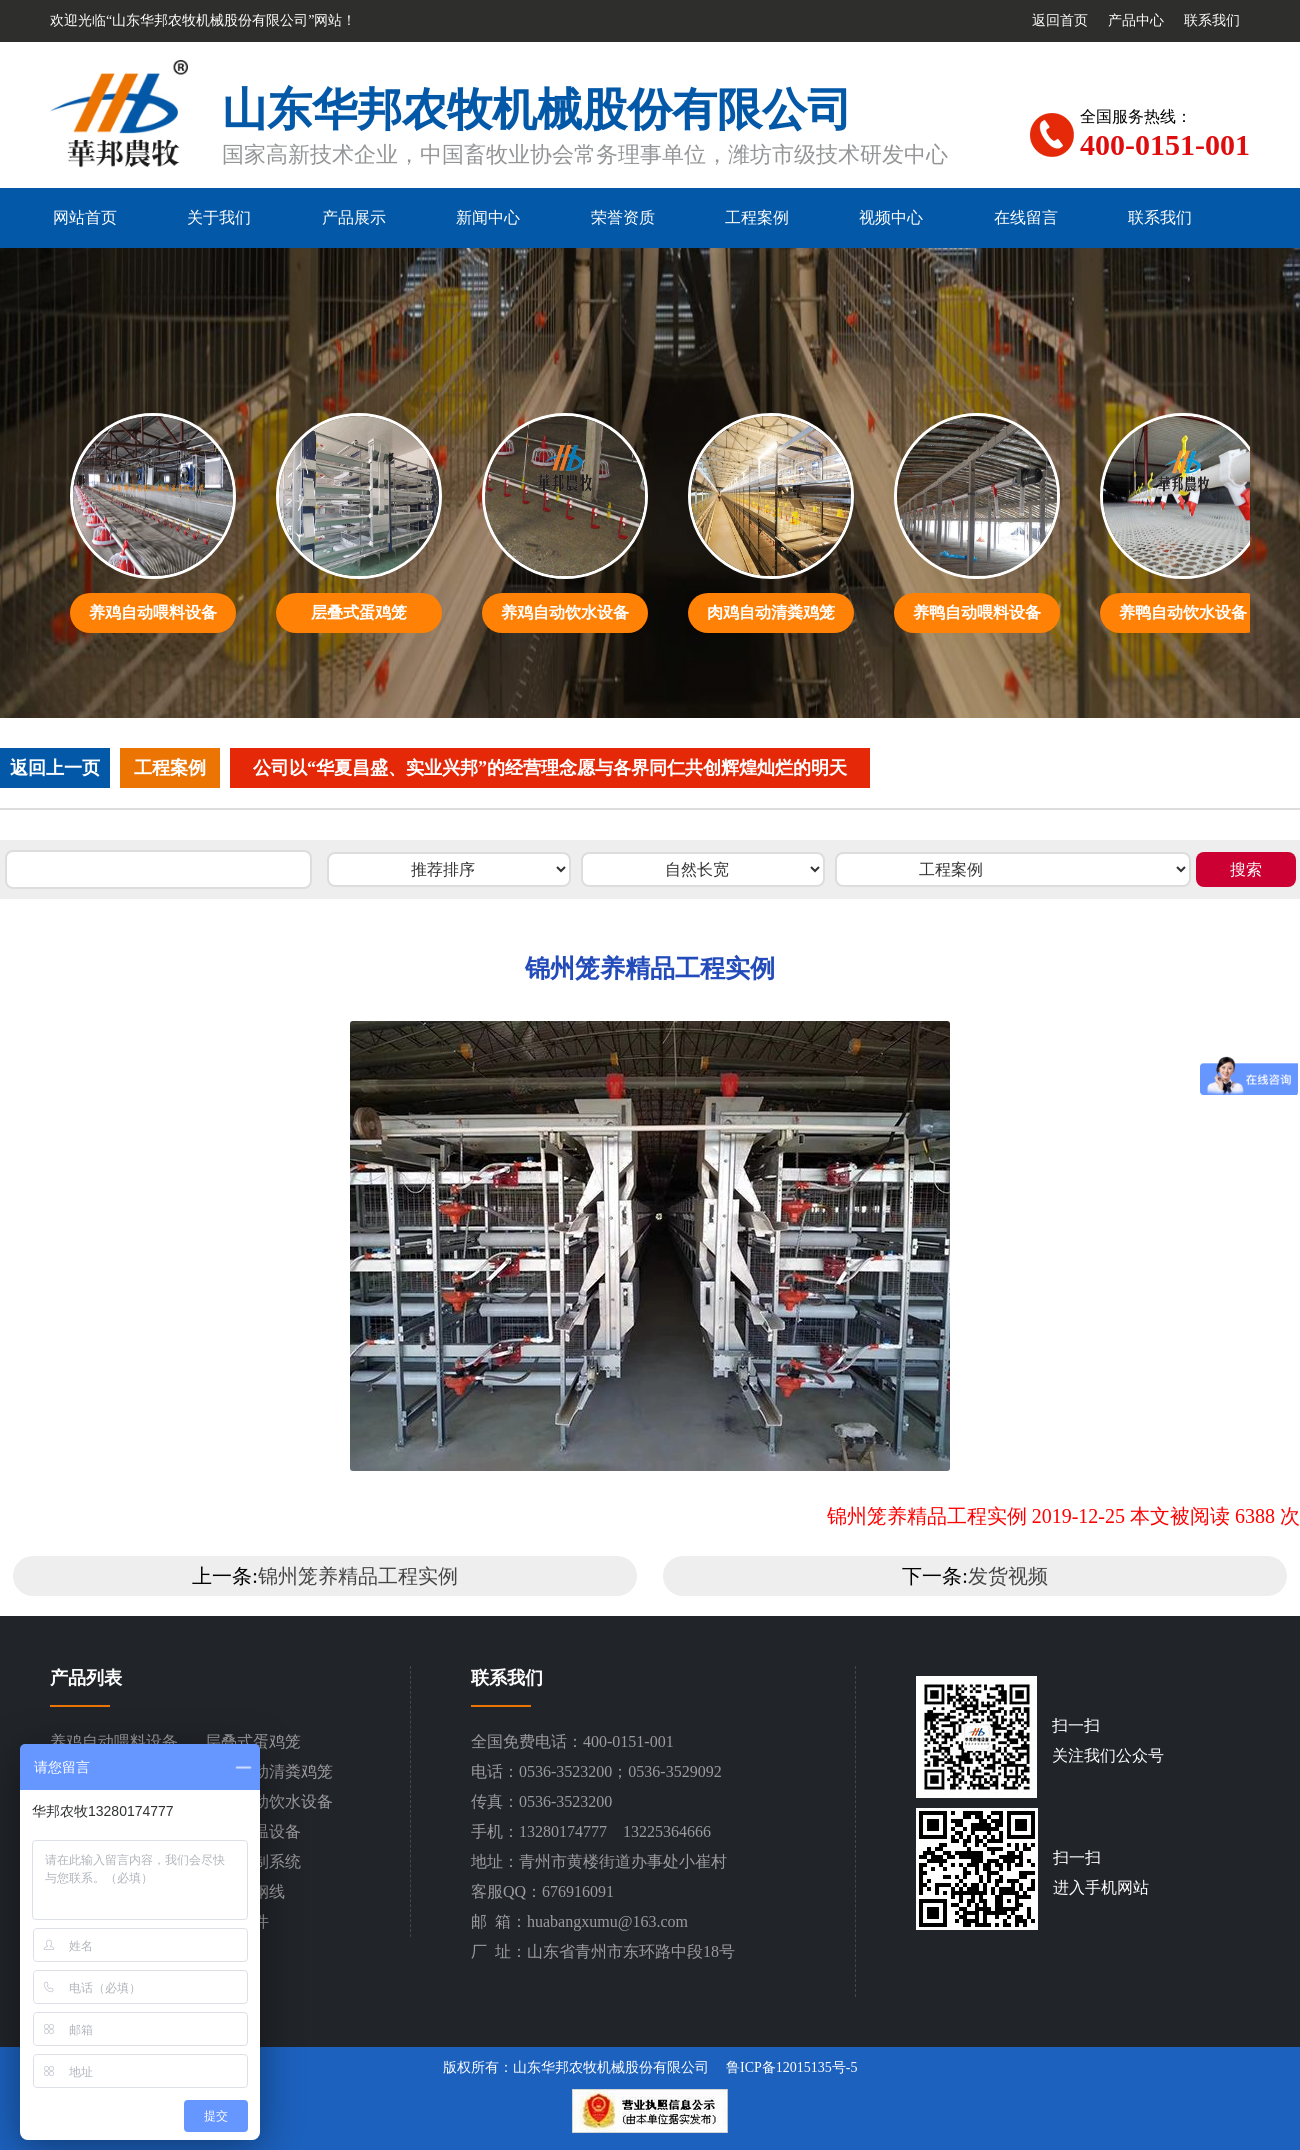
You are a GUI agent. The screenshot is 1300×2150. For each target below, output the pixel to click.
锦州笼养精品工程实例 (358, 1576)
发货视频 (1008, 1576)
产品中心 (1136, 20)
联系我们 (1212, 20)
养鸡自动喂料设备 (114, 1741)
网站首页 (85, 217)
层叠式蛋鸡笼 (253, 1741)
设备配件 (237, 1921)
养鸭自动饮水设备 (269, 1801)
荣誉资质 (623, 217)
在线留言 (1026, 217)
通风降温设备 (253, 1831)
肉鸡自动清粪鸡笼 (269, 1771)
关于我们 (219, 217)
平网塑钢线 (245, 1891)
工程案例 (757, 217)
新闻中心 (488, 217)
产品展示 (354, 217)
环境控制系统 (253, 1861)
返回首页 (1060, 20)
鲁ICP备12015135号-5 (791, 2067)
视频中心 (891, 217)
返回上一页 (55, 768)
